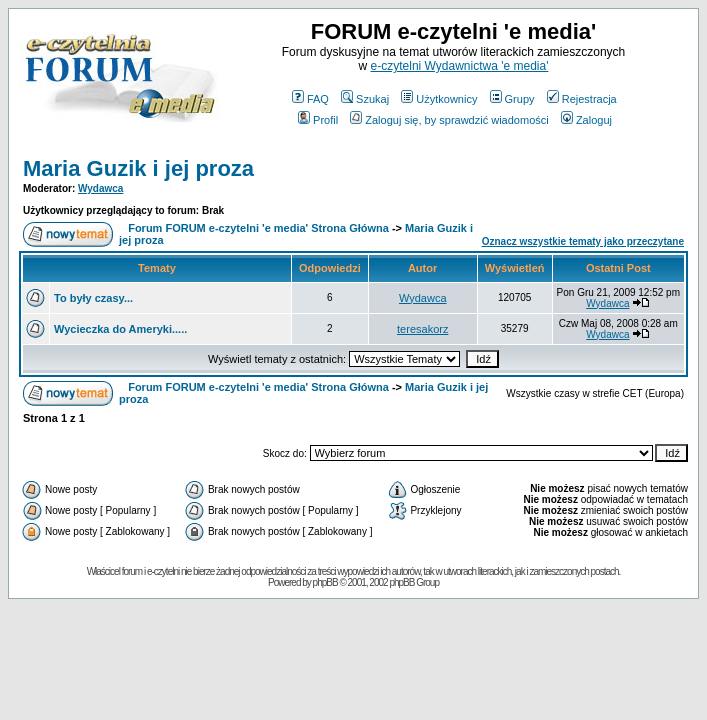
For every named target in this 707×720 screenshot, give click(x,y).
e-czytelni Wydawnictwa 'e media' (460, 66)
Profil (318, 120)
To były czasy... (93, 298)
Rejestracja (582, 99)
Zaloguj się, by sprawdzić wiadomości (449, 120)
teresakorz (422, 329)
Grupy (512, 99)
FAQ (310, 99)
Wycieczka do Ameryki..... (120, 329)
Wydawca (100, 188)
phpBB (325, 582)
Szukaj (365, 99)
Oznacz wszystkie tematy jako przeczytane (583, 241)
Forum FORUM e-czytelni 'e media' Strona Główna (258, 228)
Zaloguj (586, 120)
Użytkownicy (439, 99)
